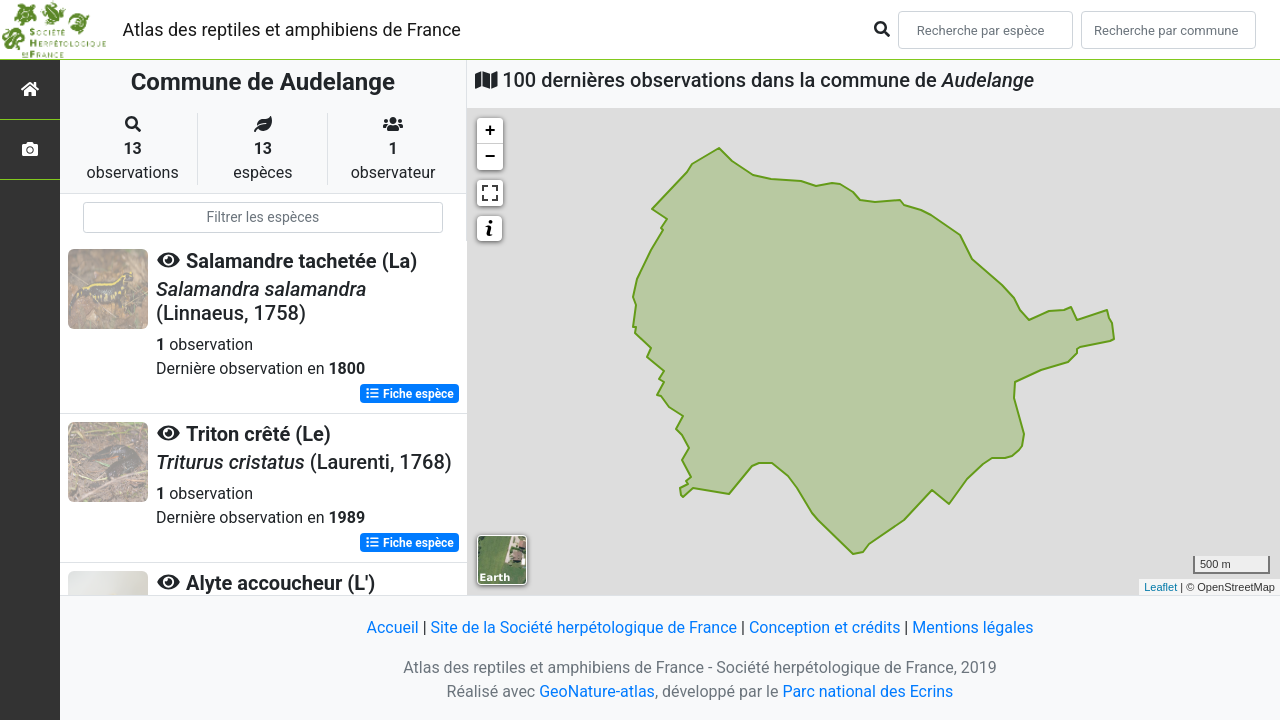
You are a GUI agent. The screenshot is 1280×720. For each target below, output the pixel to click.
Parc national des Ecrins (867, 691)
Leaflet (1160, 587)
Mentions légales (972, 627)
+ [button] (490, 131)
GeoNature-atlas (597, 691)
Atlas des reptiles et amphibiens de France (292, 29)
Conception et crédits (825, 627)
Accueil (392, 627)
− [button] (490, 157)
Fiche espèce (409, 394)
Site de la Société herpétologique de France (584, 627)
